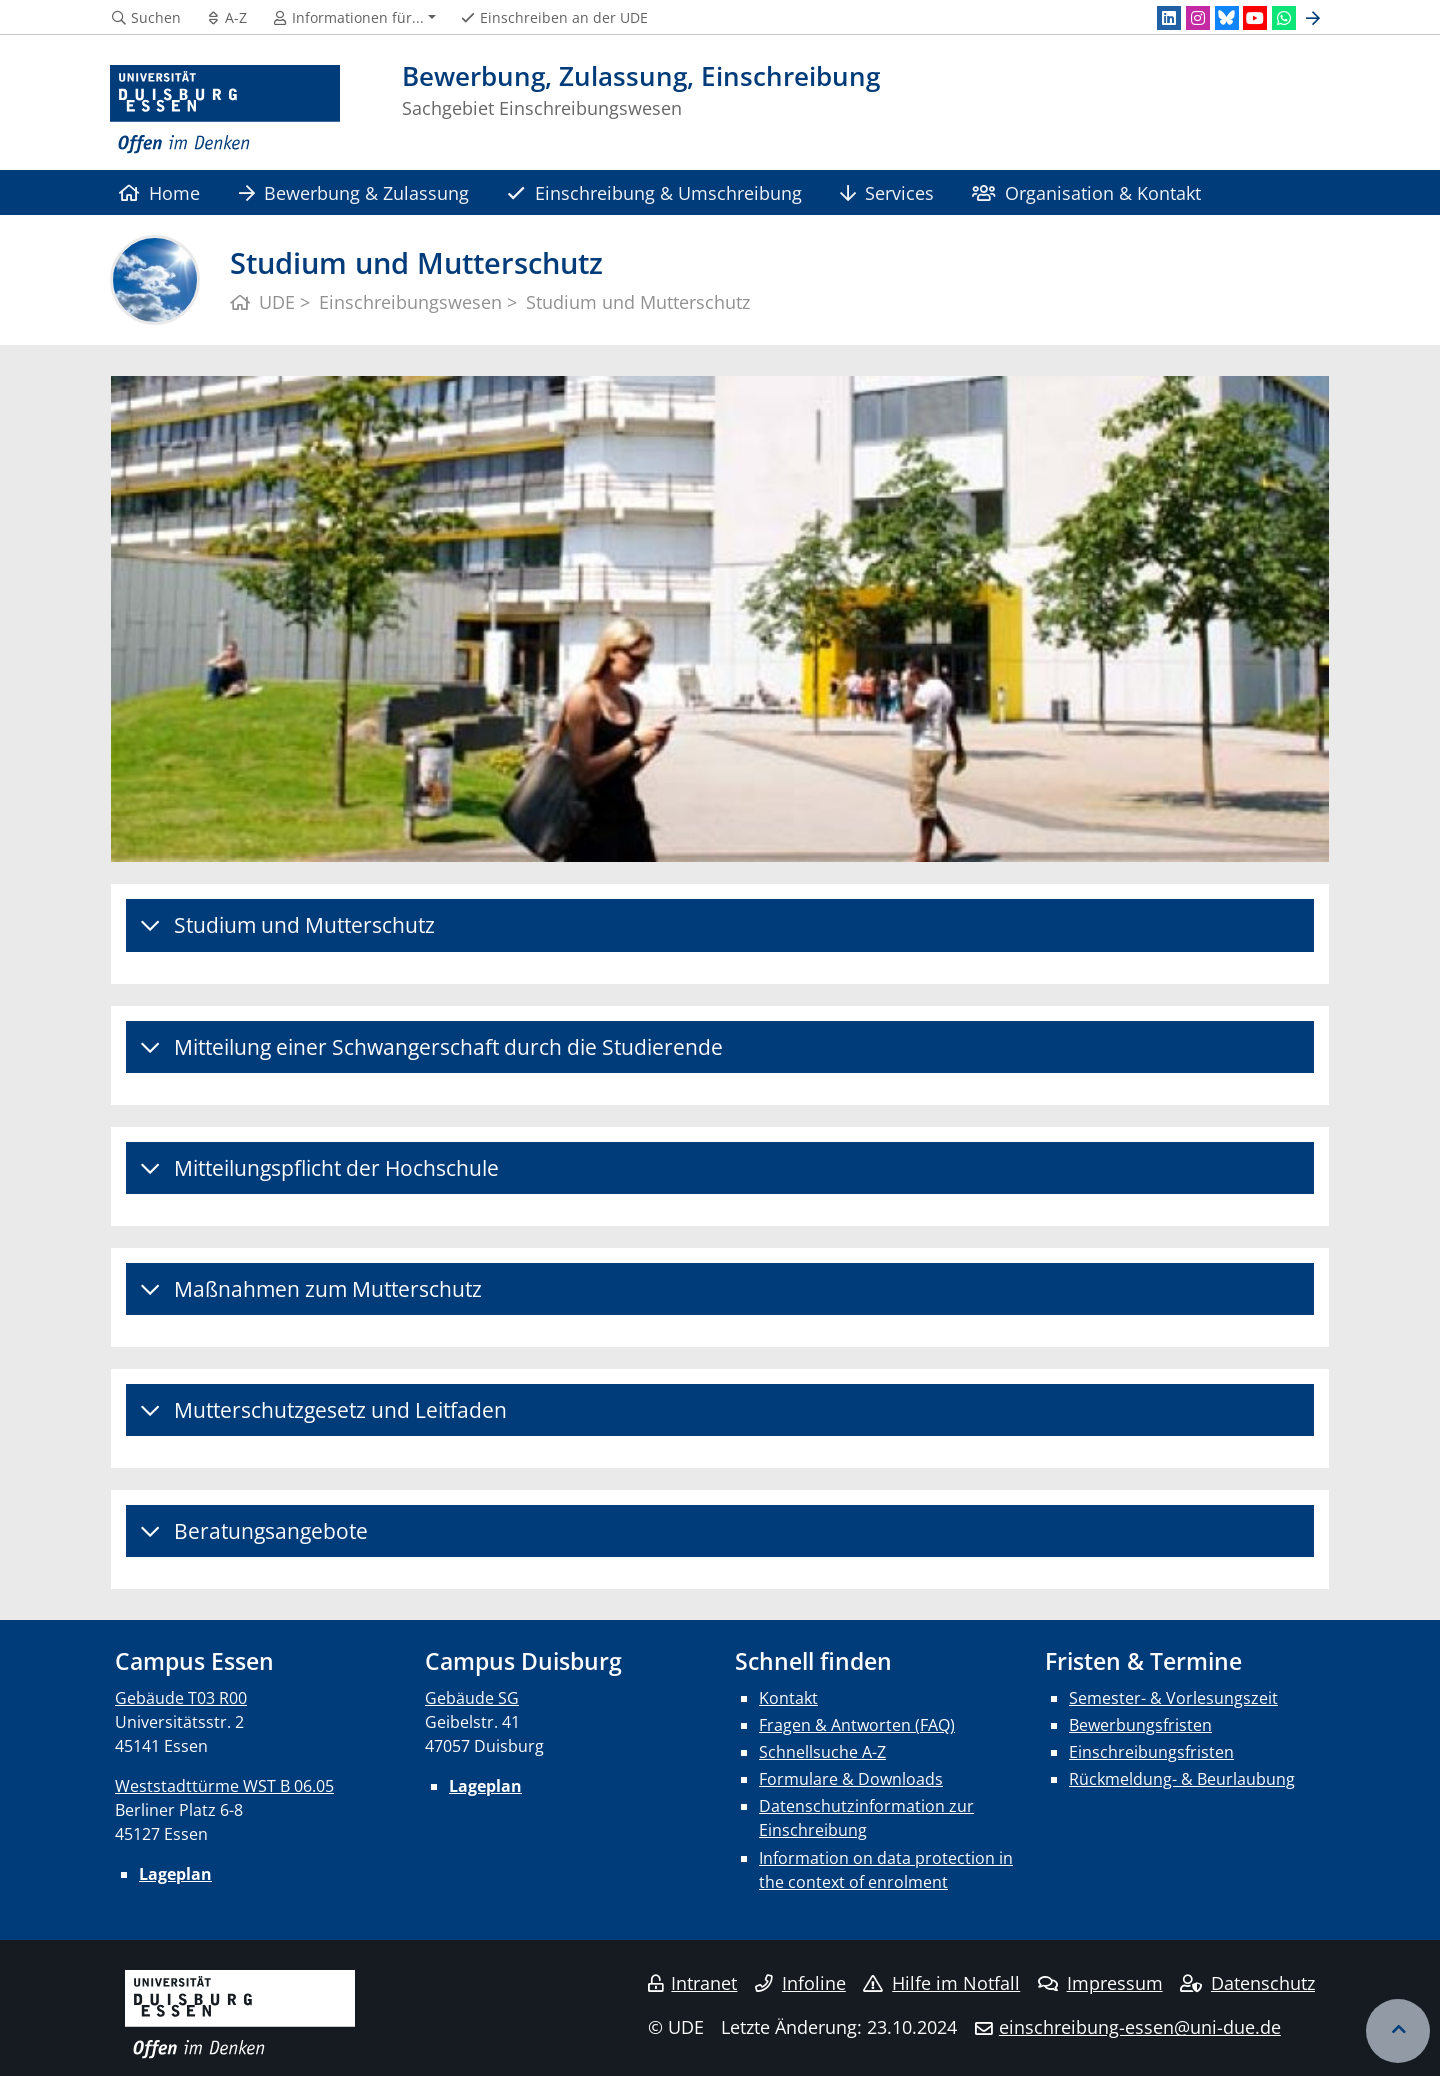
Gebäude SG (472, 1698)
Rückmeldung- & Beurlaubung (1182, 1779)
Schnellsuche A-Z (822, 1752)
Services (887, 192)
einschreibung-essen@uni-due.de (1140, 2027)
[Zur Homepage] (225, 110)
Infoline (800, 1983)
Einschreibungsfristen (1151, 1752)
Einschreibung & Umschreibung (654, 192)
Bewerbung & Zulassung (354, 192)
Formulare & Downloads (851, 1779)
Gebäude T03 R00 (181, 1698)
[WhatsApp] (1284, 18)
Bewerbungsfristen (1140, 1725)
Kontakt (788, 1698)
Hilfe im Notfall (941, 1983)
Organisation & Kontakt (1086, 192)
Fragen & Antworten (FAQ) (857, 1725)
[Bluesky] (1227, 18)
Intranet (693, 1983)
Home (159, 192)
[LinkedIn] (1169, 18)
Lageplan (175, 1874)
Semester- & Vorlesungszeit (1173, 1698)
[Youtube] (1255, 18)
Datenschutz (1247, 1983)
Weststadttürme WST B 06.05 (224, 1786)
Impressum (1100, 1983)
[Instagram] (1198, 18)
